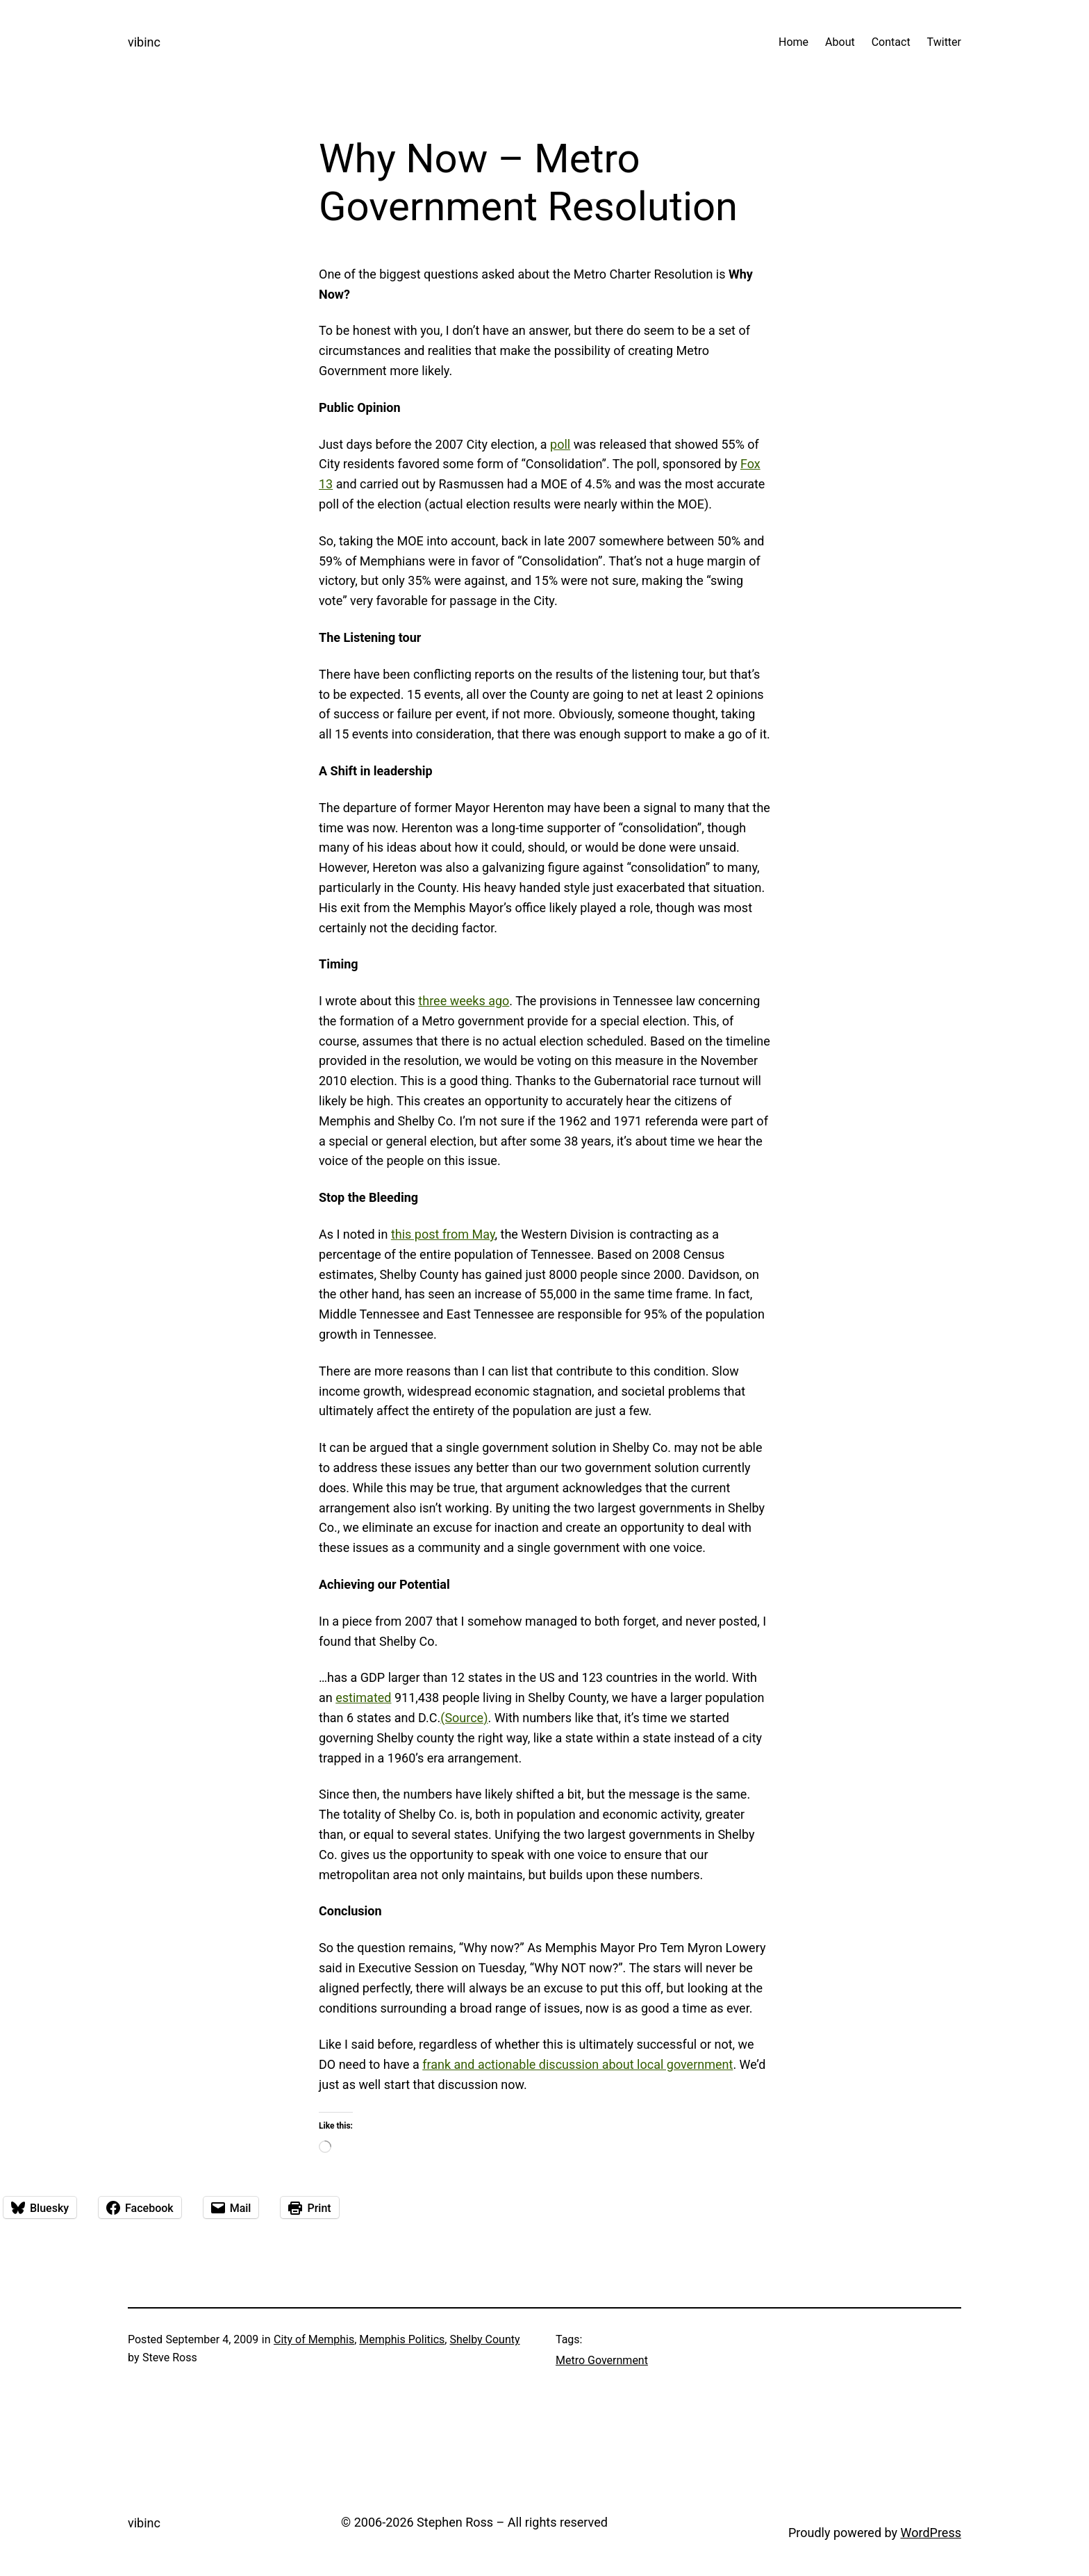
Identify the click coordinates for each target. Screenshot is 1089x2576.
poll (560, 444)
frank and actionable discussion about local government (577, 2064)
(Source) (464, 1717)
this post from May (443, 1234)
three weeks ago (463, 1000)
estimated (363, 1697)
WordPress (931, 2532)
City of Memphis (314, 2339)
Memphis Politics (401, 2339)
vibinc (144, 42)
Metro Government (602, 2360)
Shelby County (484, 2339)
